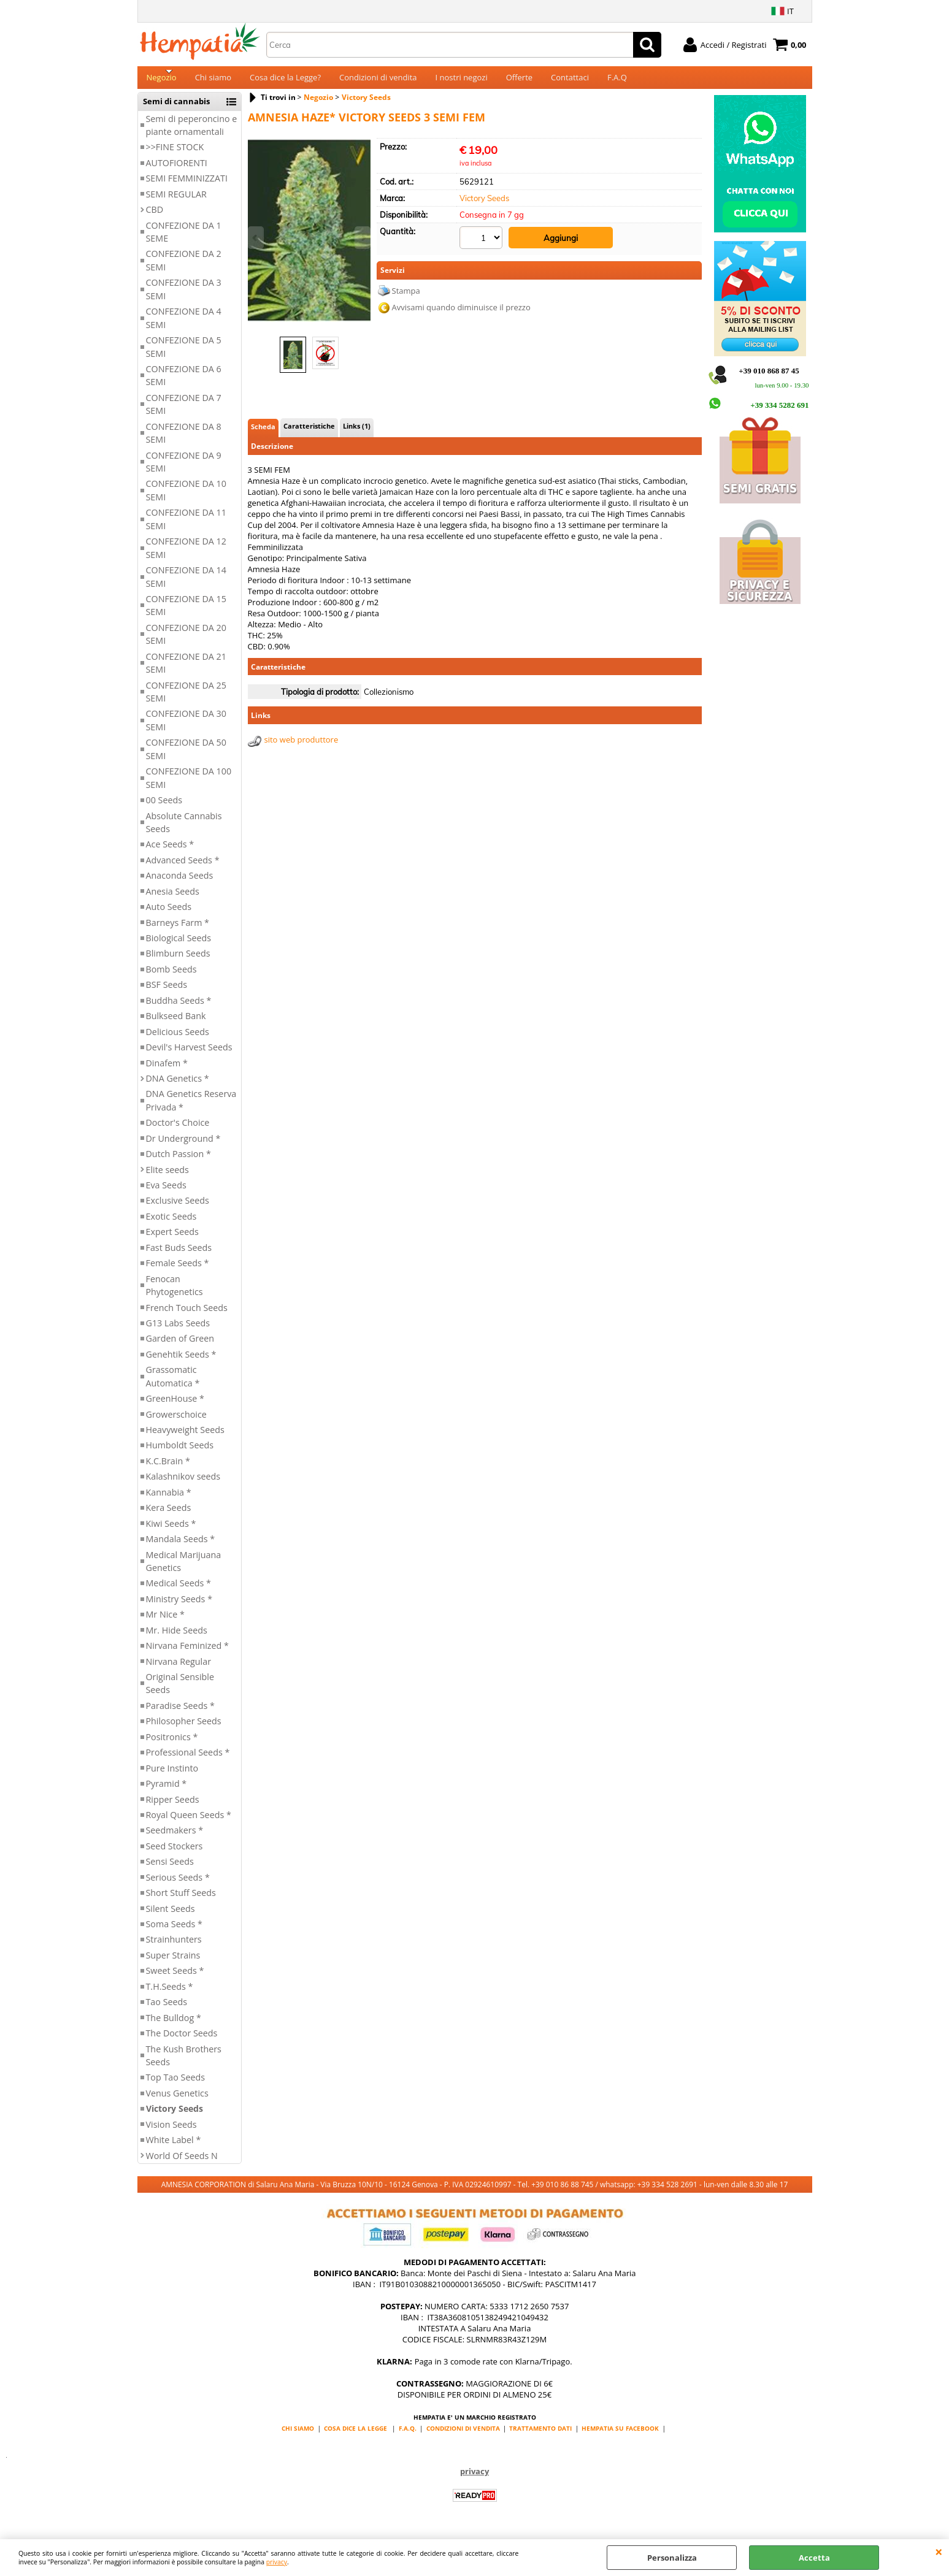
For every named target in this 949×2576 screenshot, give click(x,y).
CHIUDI (939, 2551)
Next (363, 237)
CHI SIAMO (298, 2435)
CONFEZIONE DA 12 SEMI (186, 555)
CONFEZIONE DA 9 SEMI (183, 469)
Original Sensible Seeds (180, 1690)
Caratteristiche (309, 433)
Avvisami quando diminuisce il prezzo (461, 313)
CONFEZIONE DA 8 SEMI (183, 440)
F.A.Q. (408, 2435)
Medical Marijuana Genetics (183, 1568)
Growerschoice (176, 1422)
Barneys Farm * (178, 930)
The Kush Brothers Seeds (183, 2062)
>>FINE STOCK (175, 155)
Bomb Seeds (171, 976)
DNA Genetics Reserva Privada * (191, 1108)
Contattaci (570, 80)
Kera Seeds (168, 1515)
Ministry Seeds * (179, 1606)
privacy (276, 2562)
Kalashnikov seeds (183, 1484)
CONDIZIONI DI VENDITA (463, 2435)
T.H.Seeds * (169, 1994)
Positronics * (172, 1744)
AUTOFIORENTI (176, 170)
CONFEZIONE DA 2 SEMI (183, 268)
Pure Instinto (172, 1775)
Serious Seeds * (178, 1884)
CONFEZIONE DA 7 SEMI (183, 411)
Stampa (406, 296)
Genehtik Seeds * (181, 1361)
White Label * (173, 2147)
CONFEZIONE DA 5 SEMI (183, 354)
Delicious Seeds (177, 1039)
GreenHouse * (175, 1406)
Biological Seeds (179, 945)
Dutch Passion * (178, 1161)
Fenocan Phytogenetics (174, 1292)
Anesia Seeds (172, 898)
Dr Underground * (183, 1146)
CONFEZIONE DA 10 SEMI (186, 498)
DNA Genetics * (177, 1085)
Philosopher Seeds (183, 1729)
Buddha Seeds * (179, 1008)
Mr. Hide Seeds (176, 1637)
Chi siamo (213, 80)
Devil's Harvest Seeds (189, 1054)
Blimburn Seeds (178, 961)
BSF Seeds (167, 992)
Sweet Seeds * (175, 1978)
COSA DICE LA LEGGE (355, 2435)
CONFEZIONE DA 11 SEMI (186, 526)
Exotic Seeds (171, 1223)
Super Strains (173, 1962)
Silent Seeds (170, 1916)
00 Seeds (164, 807)
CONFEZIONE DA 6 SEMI (183, 382)
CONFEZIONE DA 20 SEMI (186, 641)
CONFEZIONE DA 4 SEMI (183, 325)
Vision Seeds (171, 2132)
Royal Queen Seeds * (188, 1822)
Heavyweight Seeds (185, 1437)
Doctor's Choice (178, 1130)
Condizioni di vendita (378, 80)
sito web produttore (301, 747)
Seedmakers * (175, 1838)
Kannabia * (168, 1499)
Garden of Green (180, 1346)
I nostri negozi (462, 80)
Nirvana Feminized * (187, 1653)
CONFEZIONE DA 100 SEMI (189, 785)
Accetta (814, 2557)
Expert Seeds (172, 1239)
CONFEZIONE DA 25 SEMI (186, 699)
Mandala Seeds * (180, 1546)
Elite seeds (167, 1177)
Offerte (519, 80)
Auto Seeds (169, 914)
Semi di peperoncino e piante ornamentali (191, 132)
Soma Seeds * (174, 1931)
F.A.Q (617, 80)
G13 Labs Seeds (178, 1330)
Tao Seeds (167, 2010)
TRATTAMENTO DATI (540, 2435)
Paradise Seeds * (180, 1713)
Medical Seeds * (178, 1591)
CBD (155, 217)
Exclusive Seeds (177, 1208)
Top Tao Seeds (176, 2085)
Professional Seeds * (188, 1760)
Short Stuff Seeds (181, 1900)
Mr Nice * (165, 1622)
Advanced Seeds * (183, 867)
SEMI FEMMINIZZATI (187, 186)
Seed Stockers (174, 1853)
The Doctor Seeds (182, 2040)
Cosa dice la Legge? (285, 80)
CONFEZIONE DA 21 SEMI (186, 670)
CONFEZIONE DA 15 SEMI (186, 612)
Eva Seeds (166, 1192)
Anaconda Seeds (179, 883)
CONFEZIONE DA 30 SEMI (186, 728)
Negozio (162, 80)
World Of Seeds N (182, 2163)
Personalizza (672, 2557)
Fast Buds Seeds (179, 1255)
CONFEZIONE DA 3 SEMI (183, 297)
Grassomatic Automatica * (173, 1384)
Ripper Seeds (172, 1807)
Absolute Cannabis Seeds (184, 829)
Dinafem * (167, 1070)
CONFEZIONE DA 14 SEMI (186, 583)
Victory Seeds (174, 2116)
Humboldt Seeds (180, 1453)
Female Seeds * (177, 1271)
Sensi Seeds (170, 1869)
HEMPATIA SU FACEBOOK (620, 2435)
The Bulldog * (173, 2025)
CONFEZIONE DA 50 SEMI (186, 756)
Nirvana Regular (179, 1669)
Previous (256, 237)
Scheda (263, 433)
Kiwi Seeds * (171, 1531)
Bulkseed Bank (176, 1024)
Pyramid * (166, 1791)
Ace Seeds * (170, 852)
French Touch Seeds (187, 1315)
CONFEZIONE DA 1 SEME (183, 239)
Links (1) (357, 433)
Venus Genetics (177, 2100)
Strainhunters (174, 1947)
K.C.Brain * (168, 1468)
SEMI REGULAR (176, 201)
